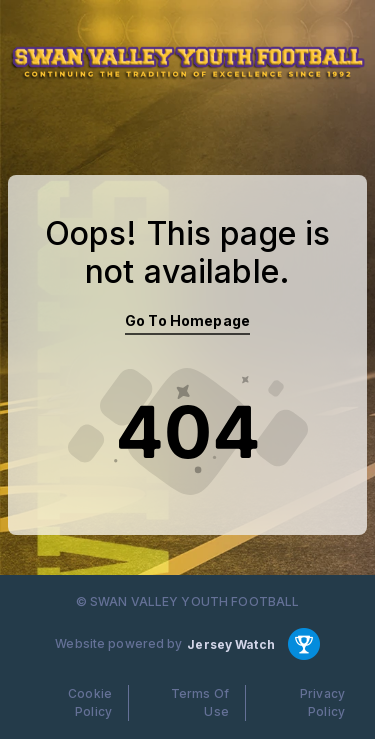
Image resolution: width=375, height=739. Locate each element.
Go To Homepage (187, 320)
